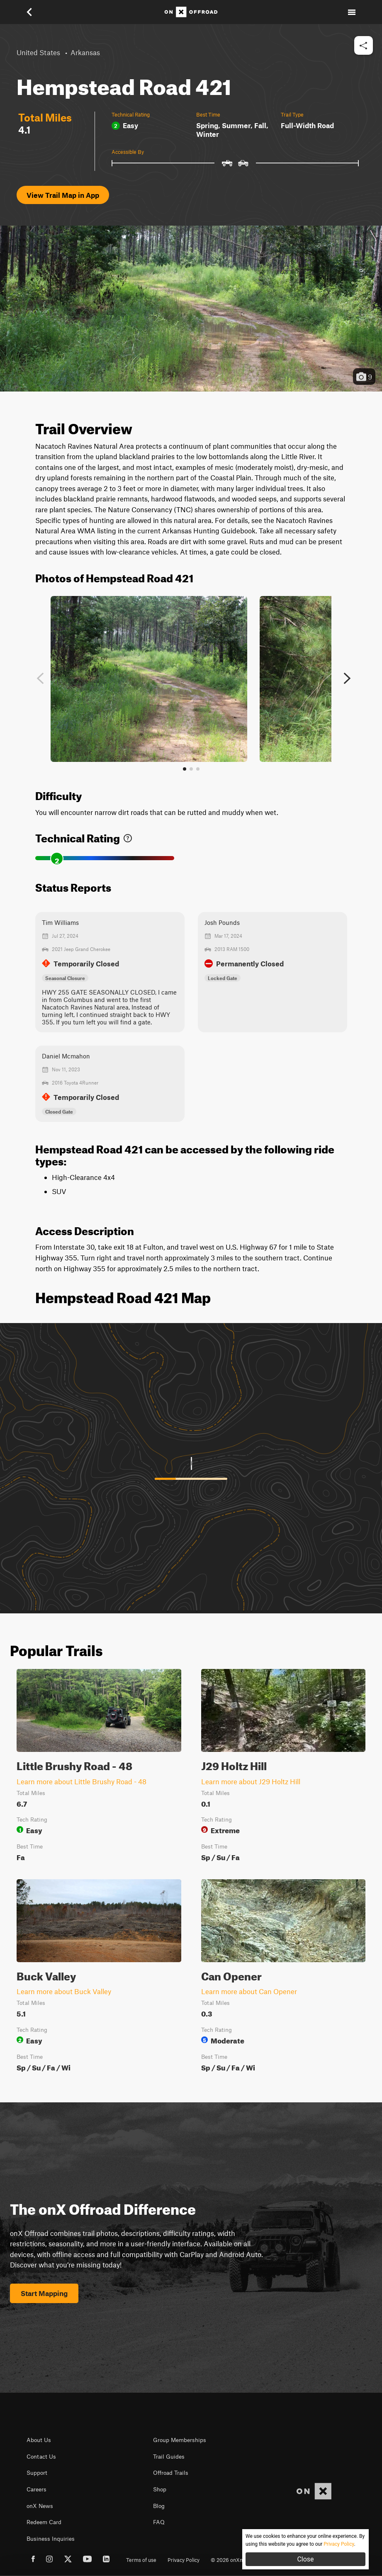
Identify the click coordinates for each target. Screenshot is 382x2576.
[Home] (191, 12)
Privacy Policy (184, 2560)
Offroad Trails (170, 2472)
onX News (40, 2506)
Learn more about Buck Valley (64, 1991)
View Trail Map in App (63, 195)
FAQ (159, 2522)
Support (37, 2472)
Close (305, 2559)
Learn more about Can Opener (249, 1991)
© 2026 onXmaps (232, 2560)
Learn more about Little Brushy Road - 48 (81, 1781)
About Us (39, 2440)
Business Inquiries (51, 2538)
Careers (36, 2489)
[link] (128, 836)
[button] (35, 12)
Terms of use (141, 2560)
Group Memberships (179, 2440)
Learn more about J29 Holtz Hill (250, 1781)
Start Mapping (44, 2293)
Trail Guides (169, 2456)
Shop (159, 2489)
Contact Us (41, 2456)
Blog (159, 2506)
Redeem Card (44, 2522)
